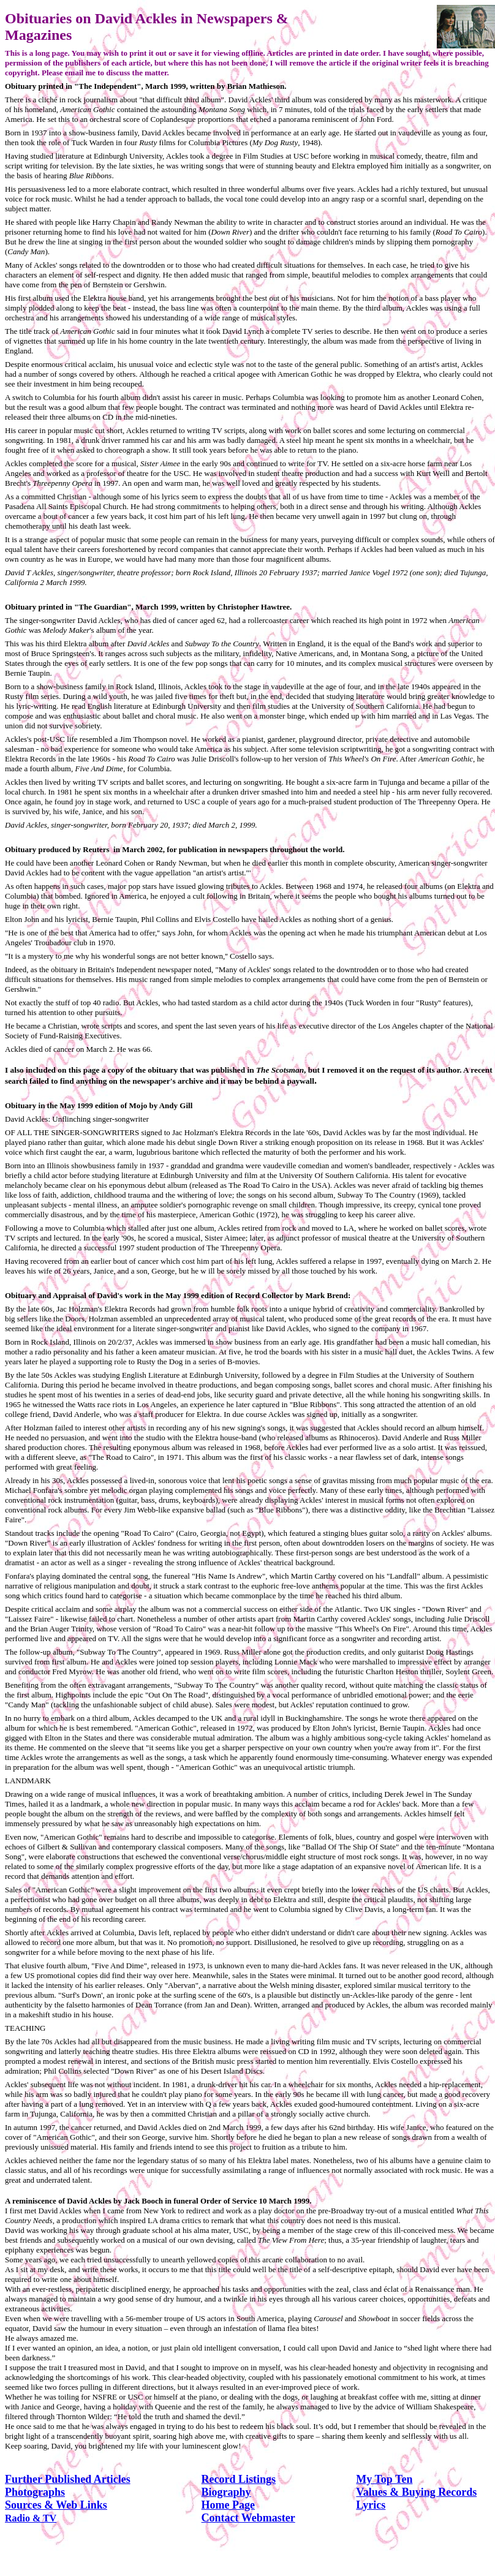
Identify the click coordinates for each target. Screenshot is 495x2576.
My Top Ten (384, 2479)
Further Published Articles (67, 2479)
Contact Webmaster (248, 2518)
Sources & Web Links (56, 2505)
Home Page (228, 2505)
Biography (226, 2492)
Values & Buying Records (416, 2492)
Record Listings (239, 2479)
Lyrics (370, 2505)
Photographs (35, 2492)
